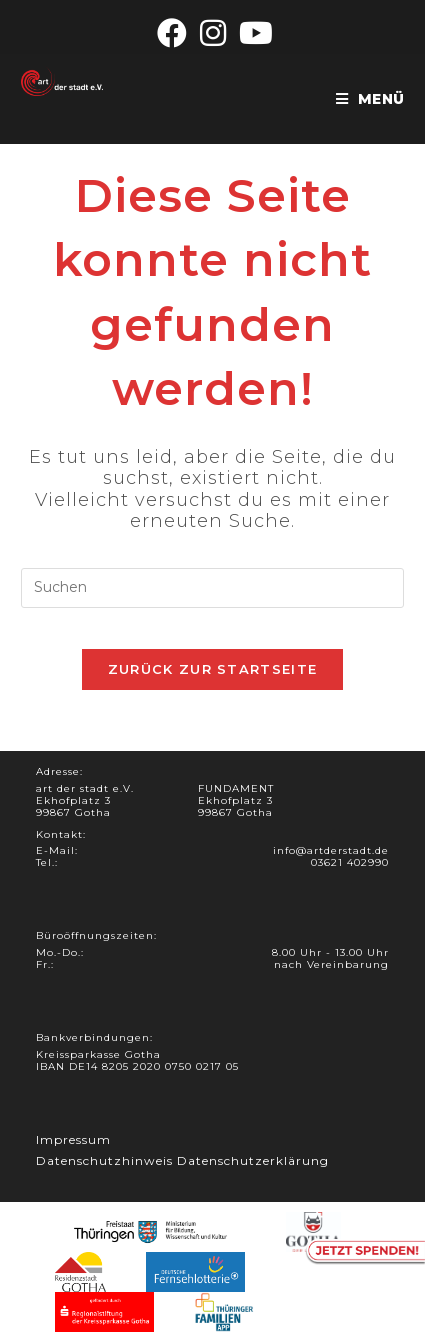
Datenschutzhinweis (104, 1160)
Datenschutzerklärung (253, 1160)
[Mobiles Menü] (370, 99)
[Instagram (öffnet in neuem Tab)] (213, 33)
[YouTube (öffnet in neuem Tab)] (253, 33)
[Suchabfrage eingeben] (212, 588)
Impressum (73, 1139)
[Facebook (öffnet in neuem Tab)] (172, 33)
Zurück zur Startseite (212, 669)
